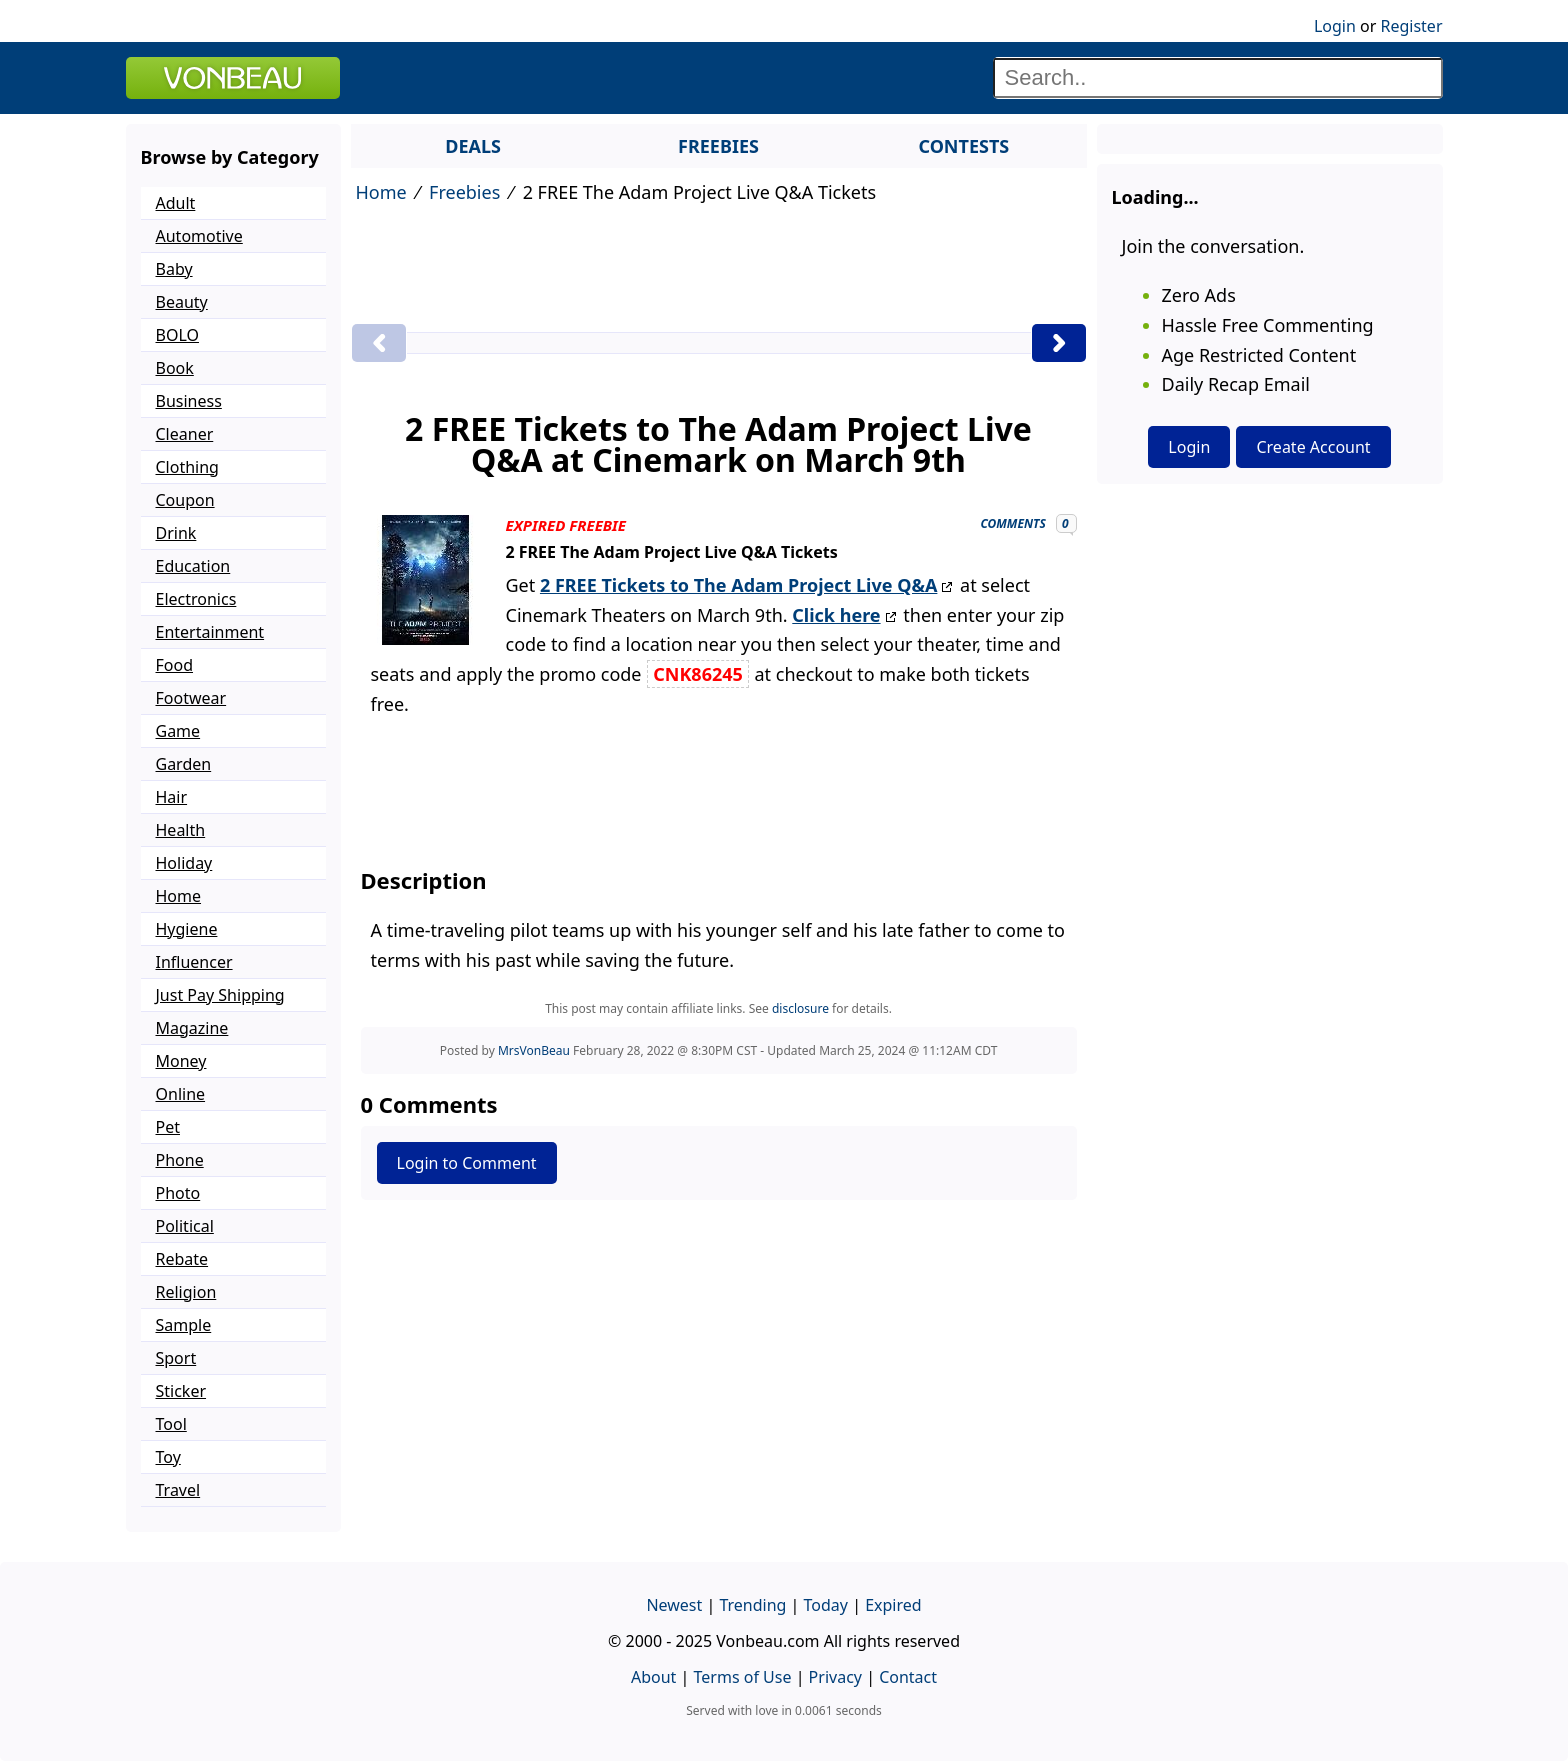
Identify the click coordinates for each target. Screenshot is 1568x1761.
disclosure (800, 1008)
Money (181, 1061)
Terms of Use (743, 1677)
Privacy (835, 1677)
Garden (184, 764)
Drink (176, 533)
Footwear (191, 698)
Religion (186, 1292)
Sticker (181, 1391)
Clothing (187, 467)
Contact (908, 1677)
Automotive (199, 236)
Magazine (192, 1028)
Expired (893, 1605)
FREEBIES (718, 146)
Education (193, 566)
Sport (176, 1358)
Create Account (1313, 447)
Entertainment (210, 632)
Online (181, 1094)
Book (175, 368)
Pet (168, 1127)
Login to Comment (467, 1163)
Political (185, 1226)
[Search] (1218, 78)
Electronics (196, 599)
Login (1335, 26)
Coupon (185, 500)
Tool (171, 1424)
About (653, 1677)
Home (381, 192)
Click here (836, 615)
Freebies (464, 192)
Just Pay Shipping (220, 995)
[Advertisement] (719, 268)
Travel (178, 1490)
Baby (174, 269)
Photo (178, 1193)
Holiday (184, 863)
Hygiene (187, 929)
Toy (168, 1457)
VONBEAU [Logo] (233, 78)
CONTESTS (963, 146)
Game (178, 731)
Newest (674, 1605)
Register (1411, 26)
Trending (752, 1605)
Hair (172, 797)
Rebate (182, 1259)
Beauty (182, 302)
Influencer (194, 962)
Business (189, 401)
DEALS (473, 146)
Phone (180, 1160)
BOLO (177, 335)
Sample (184, 1325)
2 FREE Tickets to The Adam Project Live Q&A (738, 585)
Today (826, 1605)
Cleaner (185, 434)
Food (175, 665)
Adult (176, 203)
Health (181, 830)
